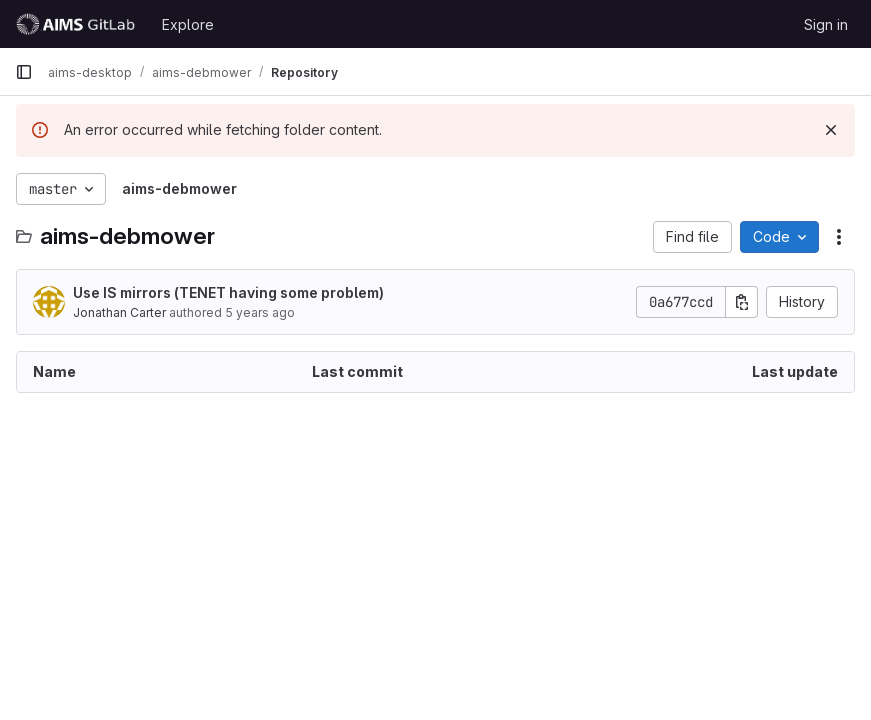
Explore (188, 24)
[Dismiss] (831, 130)
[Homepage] (78, 24)
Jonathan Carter (119, 312)
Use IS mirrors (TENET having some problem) (228, 292)
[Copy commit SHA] (742, 302)
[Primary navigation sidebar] (24, 72)
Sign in (826, 24)
